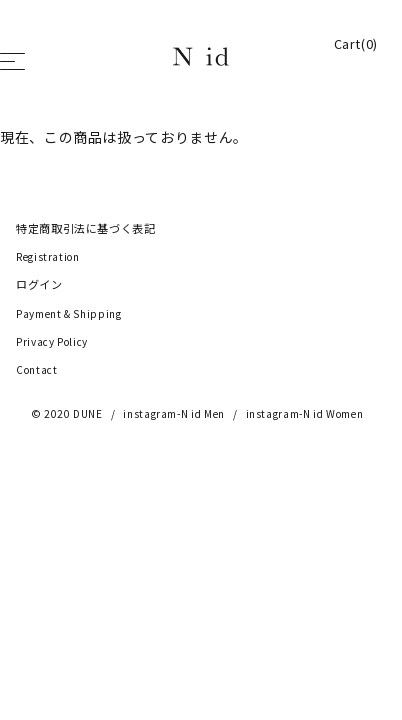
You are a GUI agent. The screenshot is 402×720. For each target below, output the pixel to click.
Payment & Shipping (69, 314)
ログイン (39, 285)
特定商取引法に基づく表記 (86, 229)
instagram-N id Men (174, 414)
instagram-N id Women (305, 414)
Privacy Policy (52, 342)
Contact (36, 370)
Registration (48, 257)
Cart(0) (356, 44)
